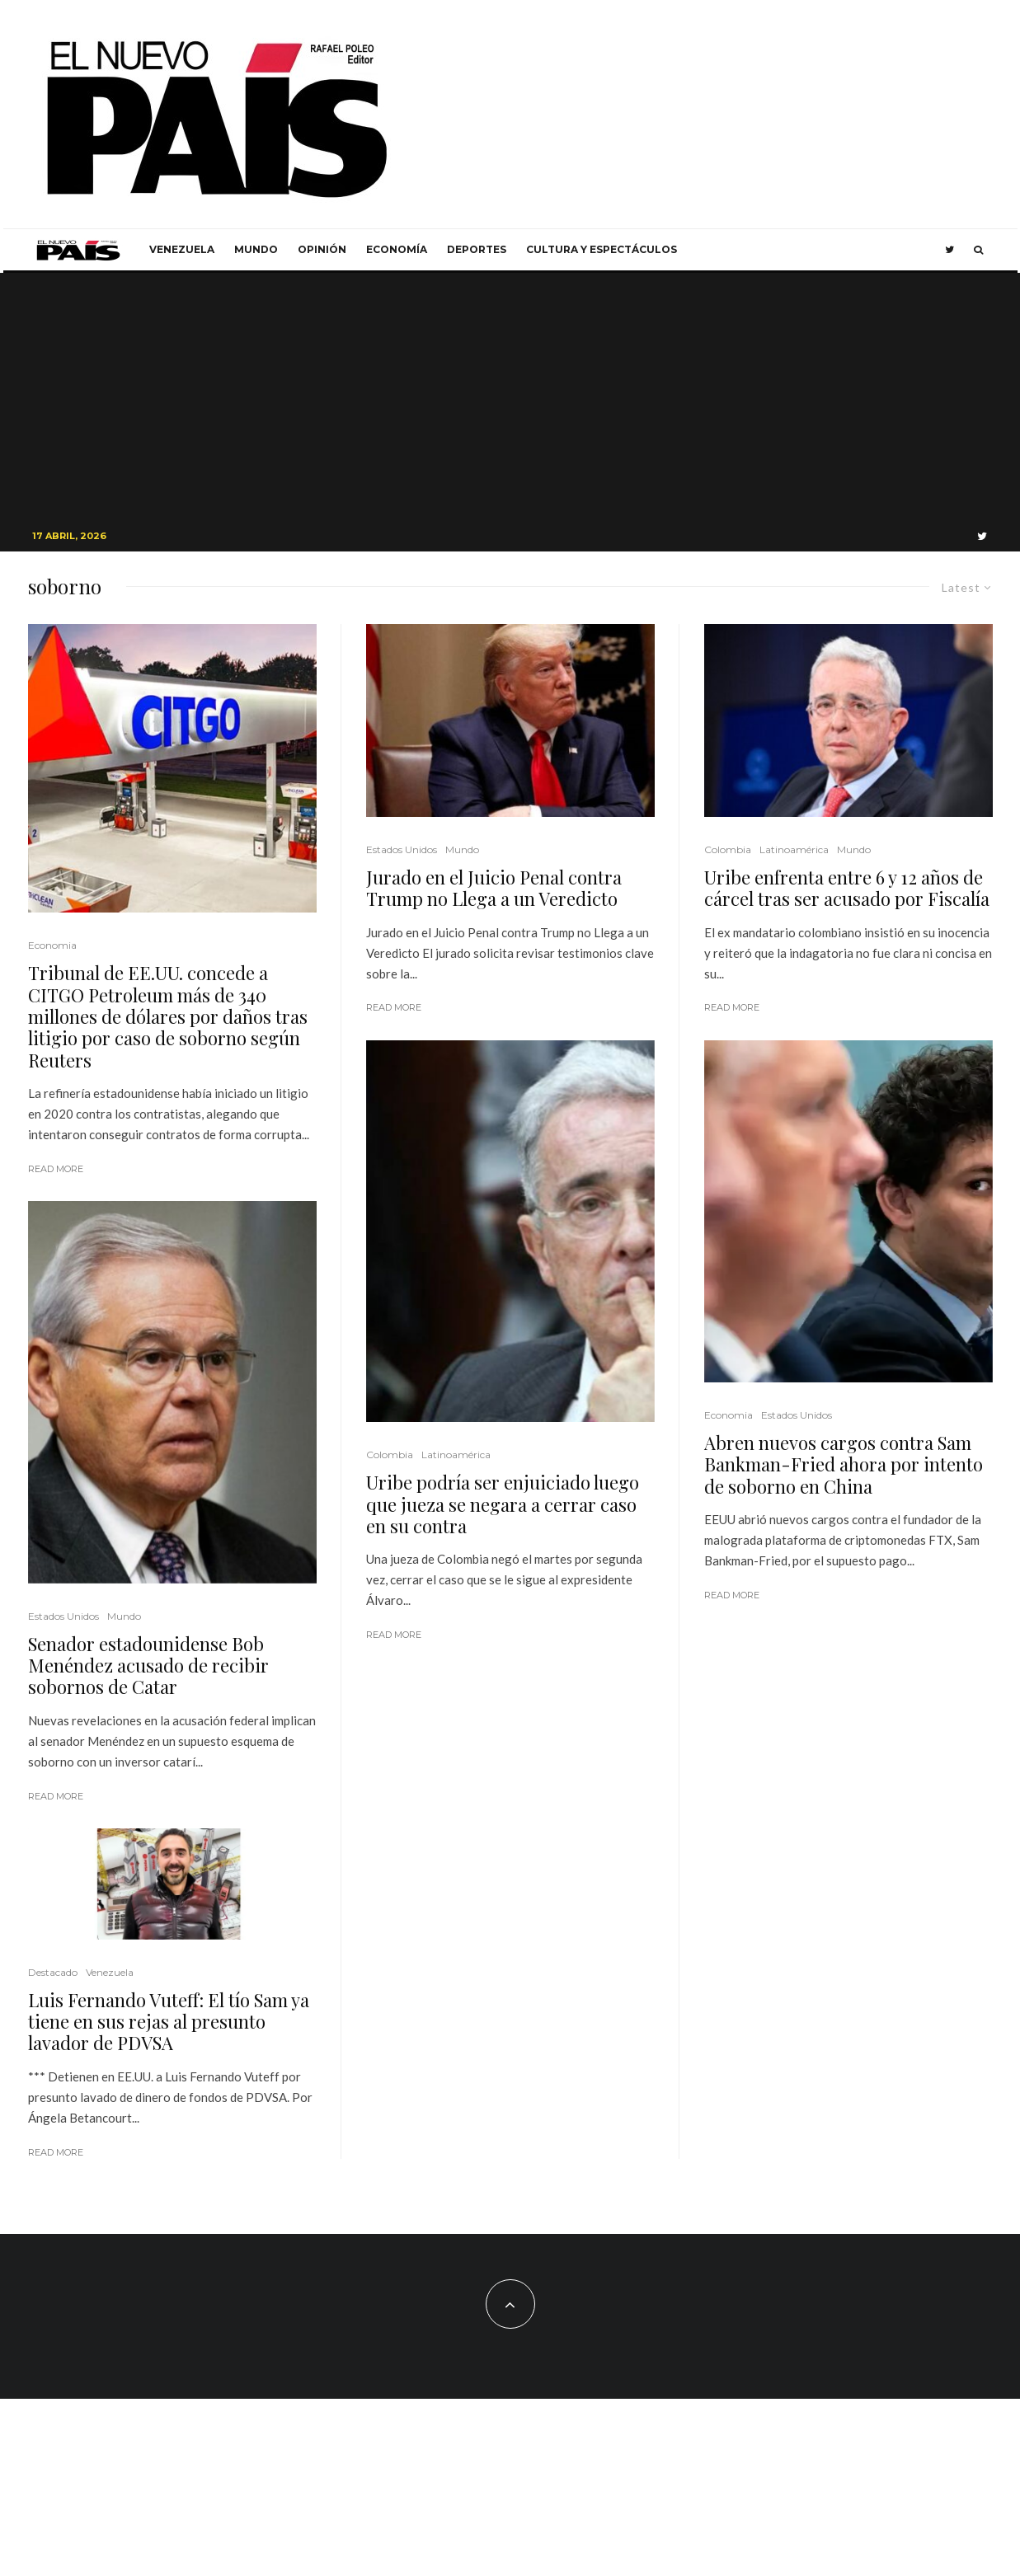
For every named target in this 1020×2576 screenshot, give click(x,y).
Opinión (322, 249)
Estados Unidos (63, 1616)
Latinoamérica (456, 1454)
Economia (52, 945)
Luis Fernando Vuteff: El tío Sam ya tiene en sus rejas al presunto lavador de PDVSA (168, 2021)
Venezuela (181, 249)
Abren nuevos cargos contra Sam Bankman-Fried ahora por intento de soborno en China (843, 1464)
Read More (55, 1169)
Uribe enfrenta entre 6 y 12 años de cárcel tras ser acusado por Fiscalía (846, 888)
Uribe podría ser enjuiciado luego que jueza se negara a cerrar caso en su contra (502, 1504)
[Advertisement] (510, 396)
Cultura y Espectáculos (601, 249)
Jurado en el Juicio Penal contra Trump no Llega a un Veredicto (494, 888)
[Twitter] (949, 249)
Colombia (389, 1454)
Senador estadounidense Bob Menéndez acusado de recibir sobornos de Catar (148, 1665)
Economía (396, 249)
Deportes (476, 249)
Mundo (256, 249)
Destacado (53, 1972)
